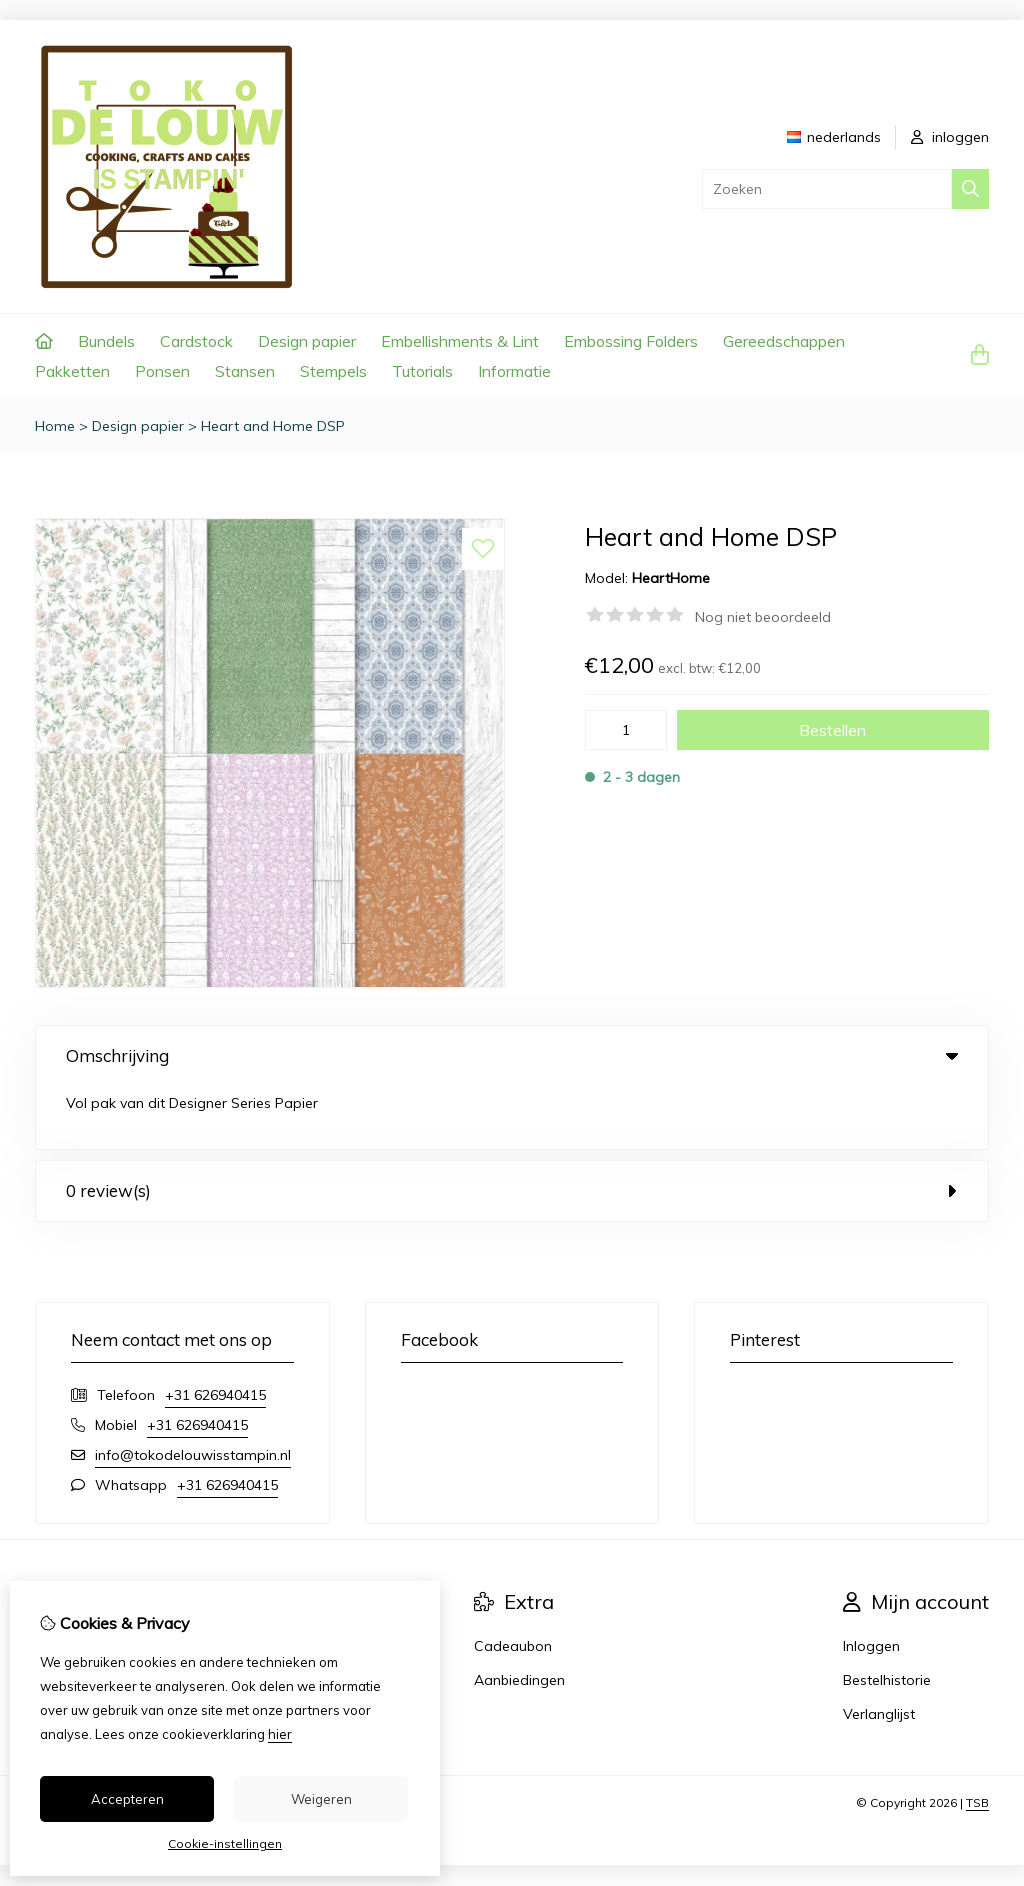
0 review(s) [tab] (512, 1127)
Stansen (245, 371)
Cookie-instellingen (225, 1843)
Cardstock (196, 341)
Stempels (333, 371)
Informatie (514, 371)
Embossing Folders (631, 341)
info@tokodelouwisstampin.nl (193, 1392)
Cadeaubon (513, 1583)
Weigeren (321, 1799)
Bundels (106, 341)
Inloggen (871, 1583)
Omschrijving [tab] (512, 1055)
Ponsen (162, 371)
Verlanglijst (879, 1651)
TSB (977, 1739)
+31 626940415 (215, 1332)
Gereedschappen (784, 341)
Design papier (307, 341)
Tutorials (422, 371)
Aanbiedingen (519, 1617)
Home (55, 426)
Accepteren (127, 1799)
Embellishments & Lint (460, 341)
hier (280, 1734)
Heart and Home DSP (273, 426)
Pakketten (72, 371)
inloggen (950, 137)
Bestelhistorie (887, 1617)
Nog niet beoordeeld (763, 617)
